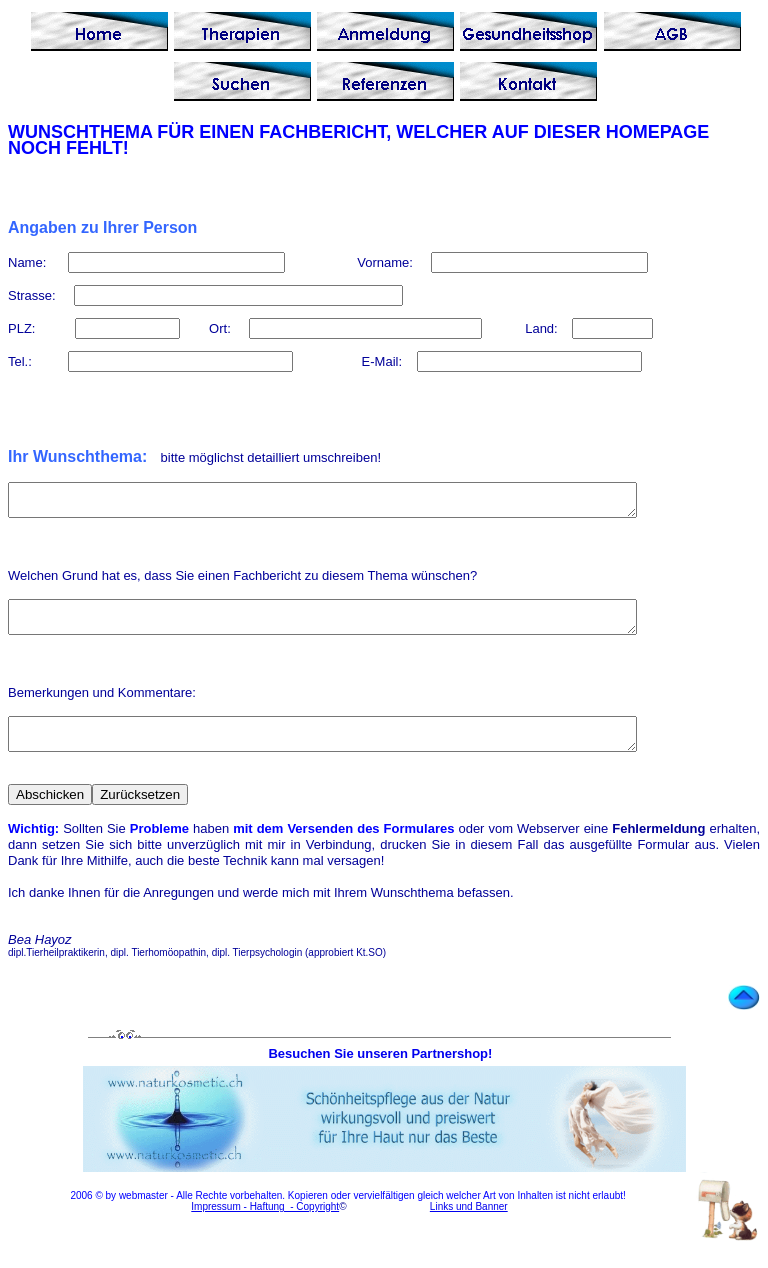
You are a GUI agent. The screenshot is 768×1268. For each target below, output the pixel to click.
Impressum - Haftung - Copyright (265, 1224)
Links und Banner (469, 1224)
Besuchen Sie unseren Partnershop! (382, 1071)
